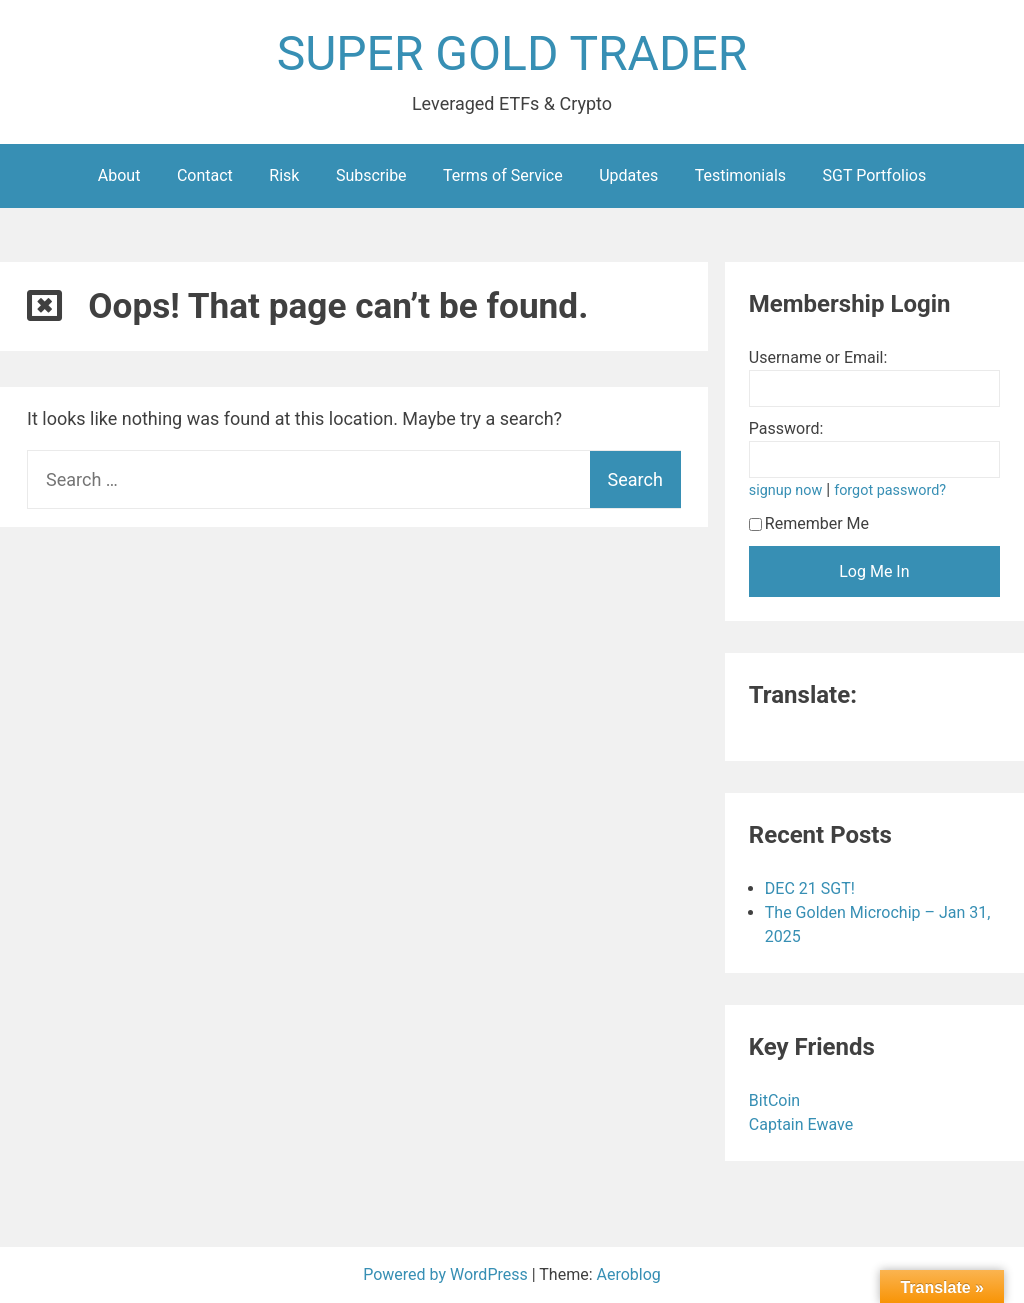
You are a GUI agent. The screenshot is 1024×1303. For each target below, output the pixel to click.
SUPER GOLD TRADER (512, 53)
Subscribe (371, 175)
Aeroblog (629, 1274)
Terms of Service (503, 175)
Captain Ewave (803, 1124)
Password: (786, 428)
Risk (284, 175)
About (119, 175)
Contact (205, 175)
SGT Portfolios (875, 175)
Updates (628, 175)
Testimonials (740, 175)
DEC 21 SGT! (810, 888)
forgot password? (890, 490)
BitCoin (776, 1100)
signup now (786, 490)
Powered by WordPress (447, 1274)
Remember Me (809, 523)
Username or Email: (818, 357)
